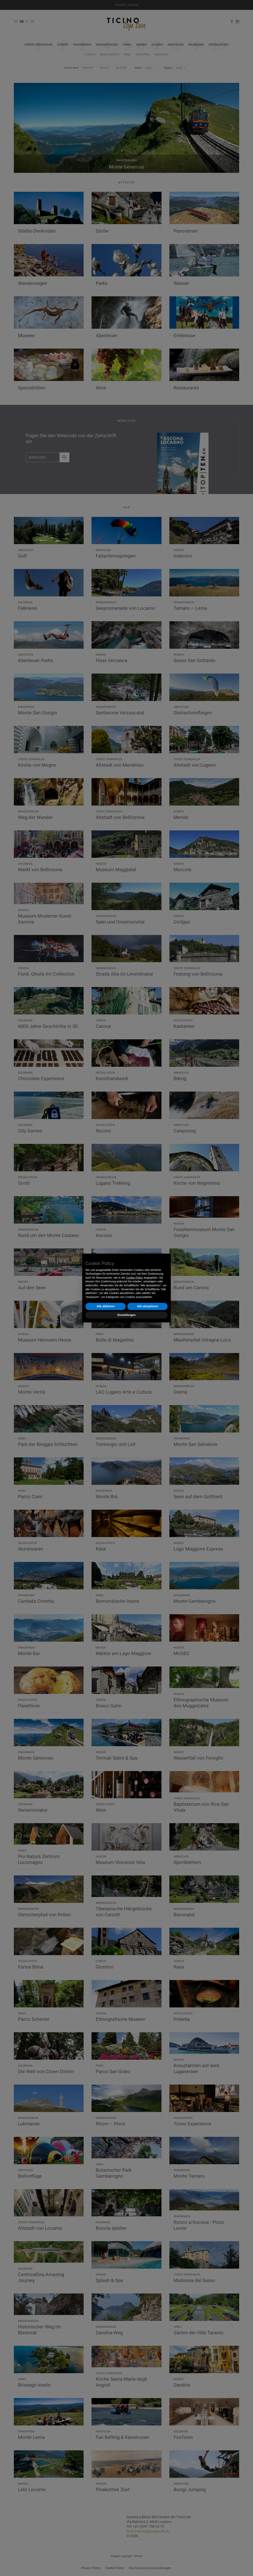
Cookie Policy (134, 1277)
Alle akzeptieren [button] (147, 1306)
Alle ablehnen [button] (105, 1306)
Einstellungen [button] (126, 1315)
